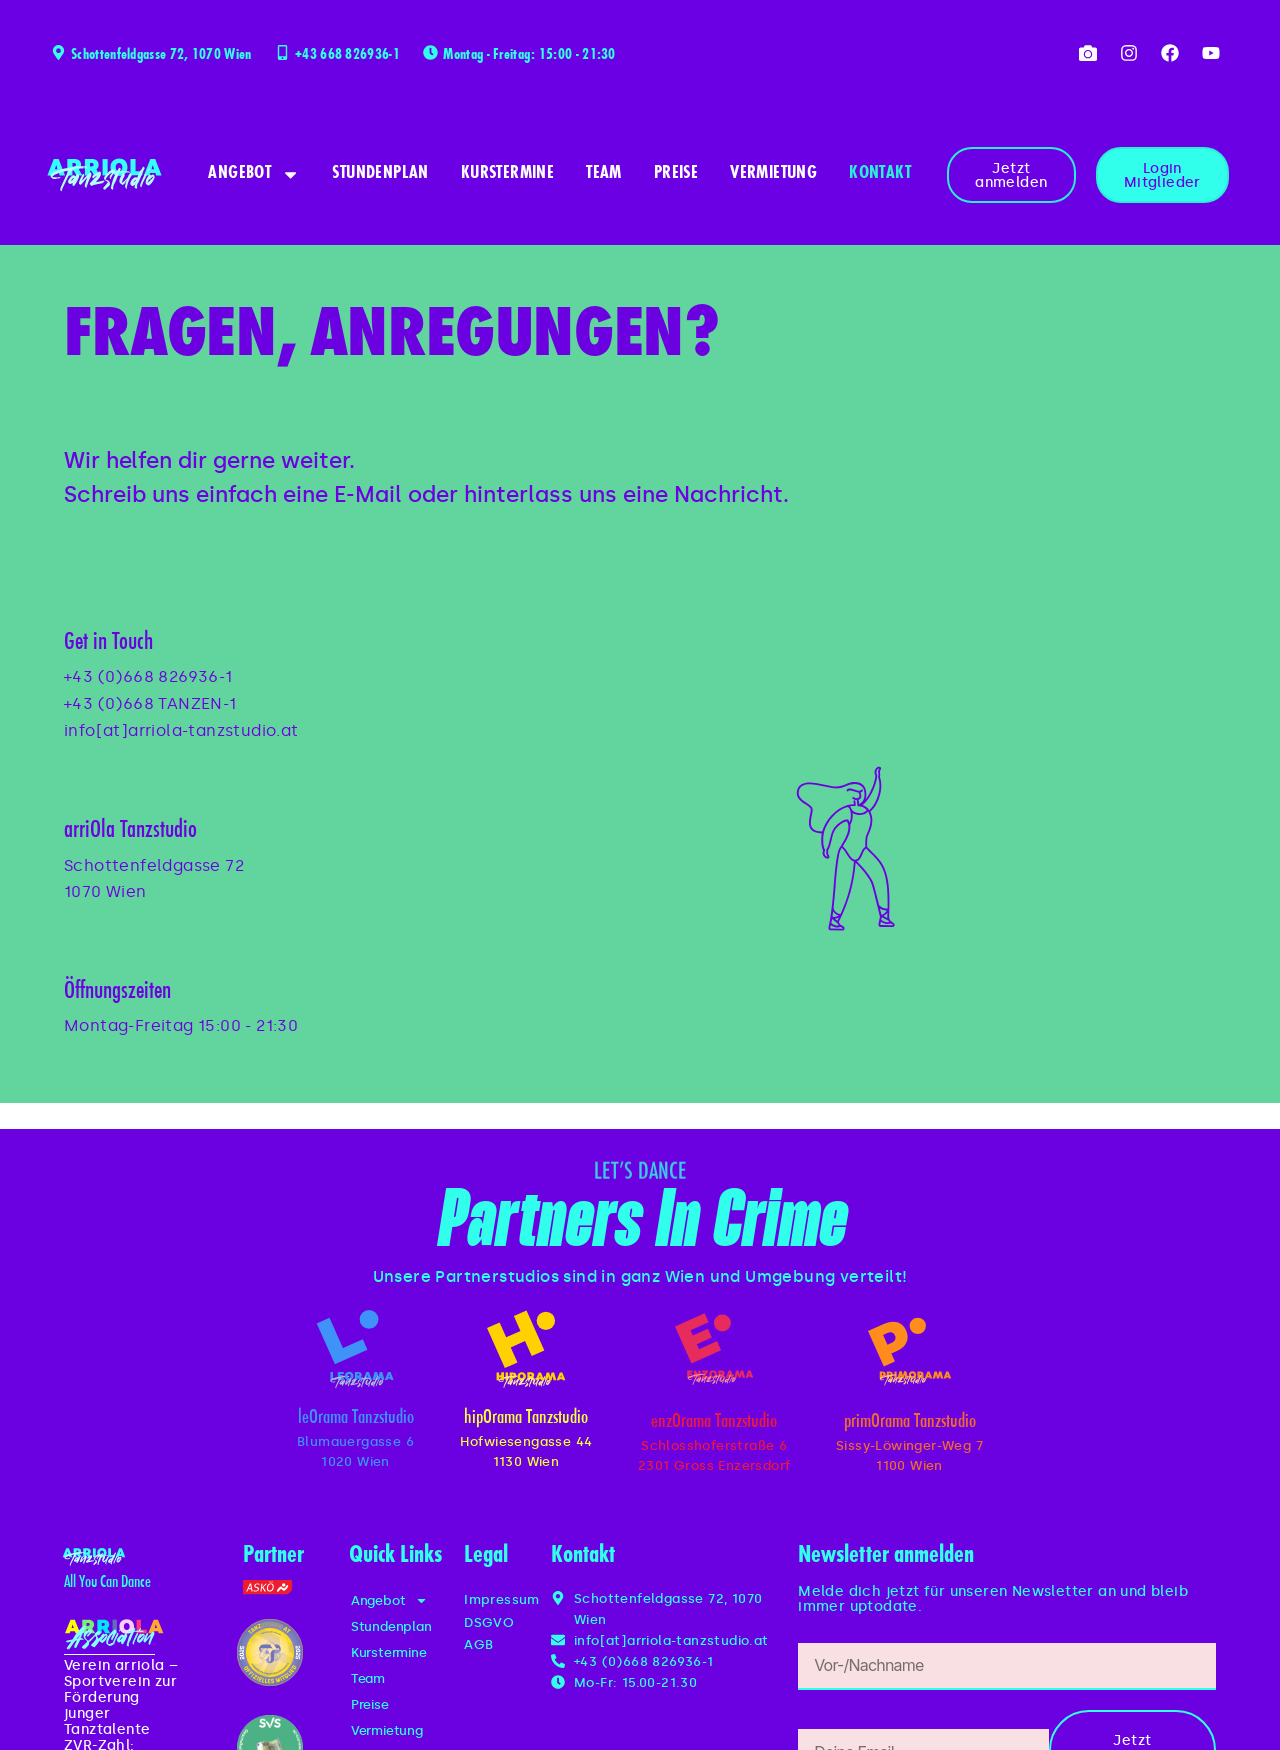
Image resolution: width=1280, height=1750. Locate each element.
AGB (478, 1644)
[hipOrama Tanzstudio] (526, 1349)
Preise (676, 174)
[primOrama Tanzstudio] (909, 1351)
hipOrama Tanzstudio (526, 1418)
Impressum (502, 1599)
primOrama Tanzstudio (910, 1422)
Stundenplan (380, 174)
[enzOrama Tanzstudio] (714, 1349)
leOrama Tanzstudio (356, 1418)
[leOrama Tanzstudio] (355, 1349)
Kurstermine (507, 174)
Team (604, 174)
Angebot (254, 174)
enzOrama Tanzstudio (714, 1422)
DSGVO (489, 1622)
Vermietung (773, 174)
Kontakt (880, 174)
